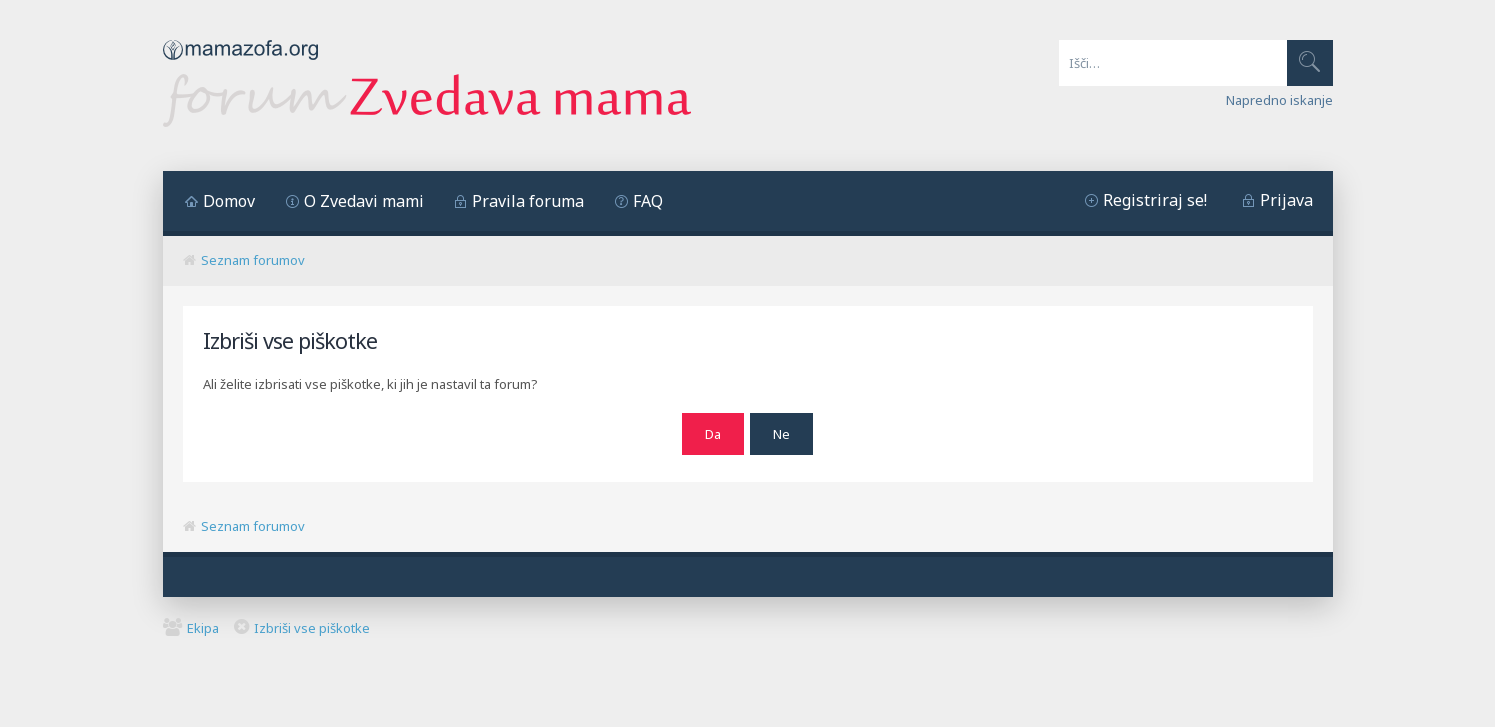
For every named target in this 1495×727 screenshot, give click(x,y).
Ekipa (203, 625)
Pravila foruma (528, 201)
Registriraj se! (1155, 200)
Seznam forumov (253, 260)
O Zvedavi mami (364, 201)
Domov (229, 201)
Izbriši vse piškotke (312, 625)
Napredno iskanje (1279, 100)
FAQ (648, 201)
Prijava (1286, 200)
